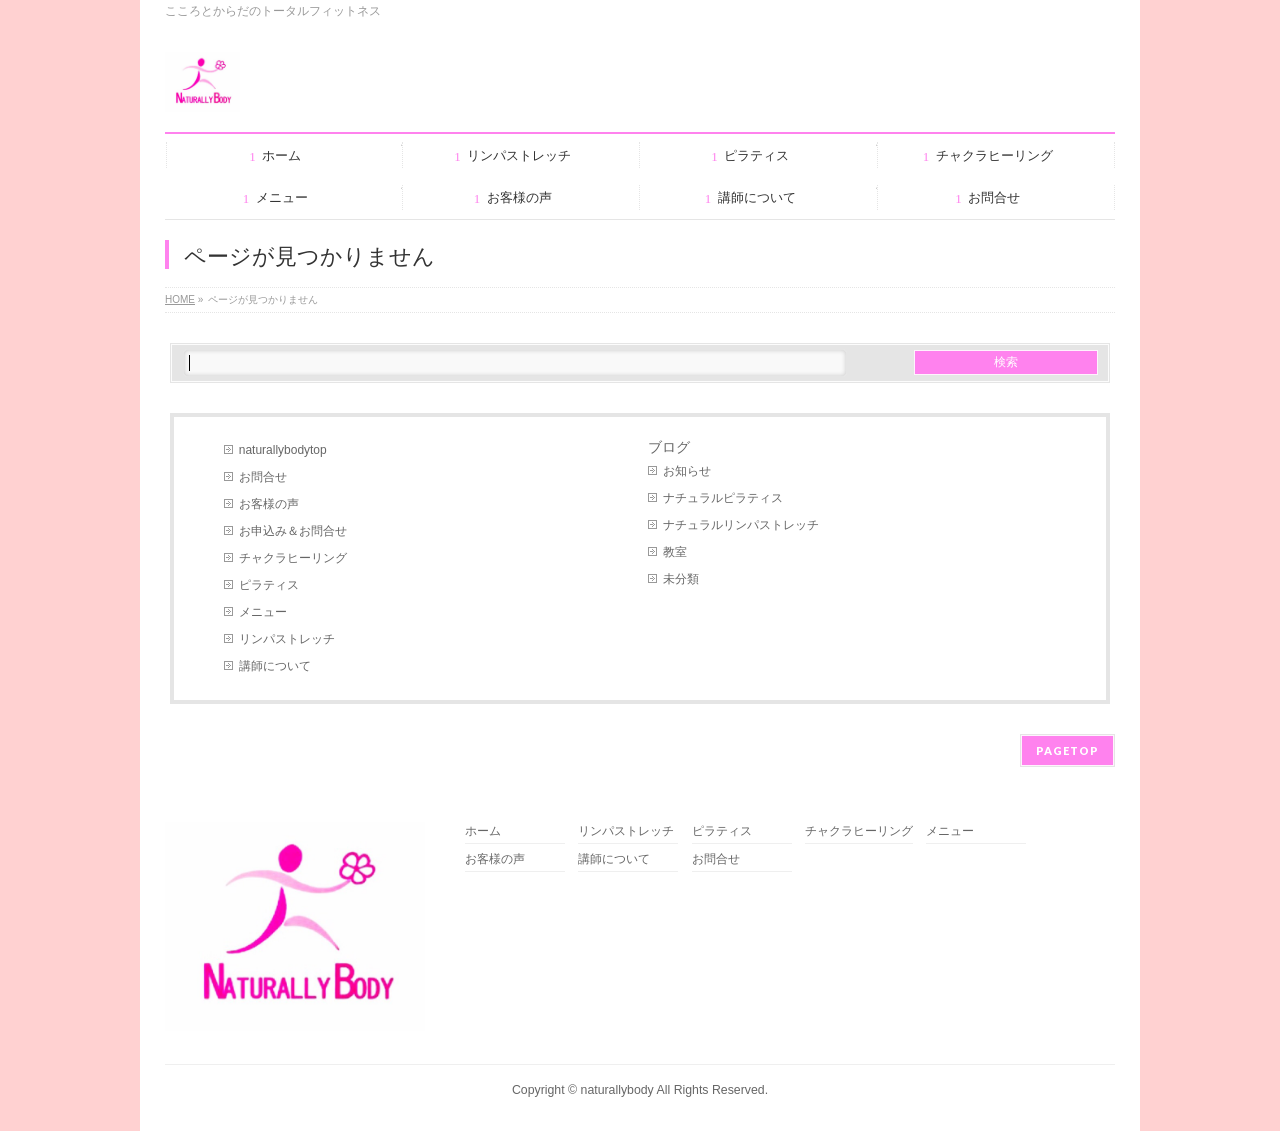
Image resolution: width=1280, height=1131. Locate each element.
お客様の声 (269, 504)
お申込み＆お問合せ (293, 531)
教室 (675, 552)
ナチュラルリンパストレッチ (741, 525)
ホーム (483, 831)
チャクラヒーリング (293, 558)
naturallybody (617, 1090)
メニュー (263, 612)
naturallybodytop (283, 450)
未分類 (681, 579)
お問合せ (263, 477)
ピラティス (269, 585)
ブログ (669, 447)
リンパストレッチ (287, 639)
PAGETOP (1067, 750)
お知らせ (687, 471)
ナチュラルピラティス (723, 498)
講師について (275, 666)
